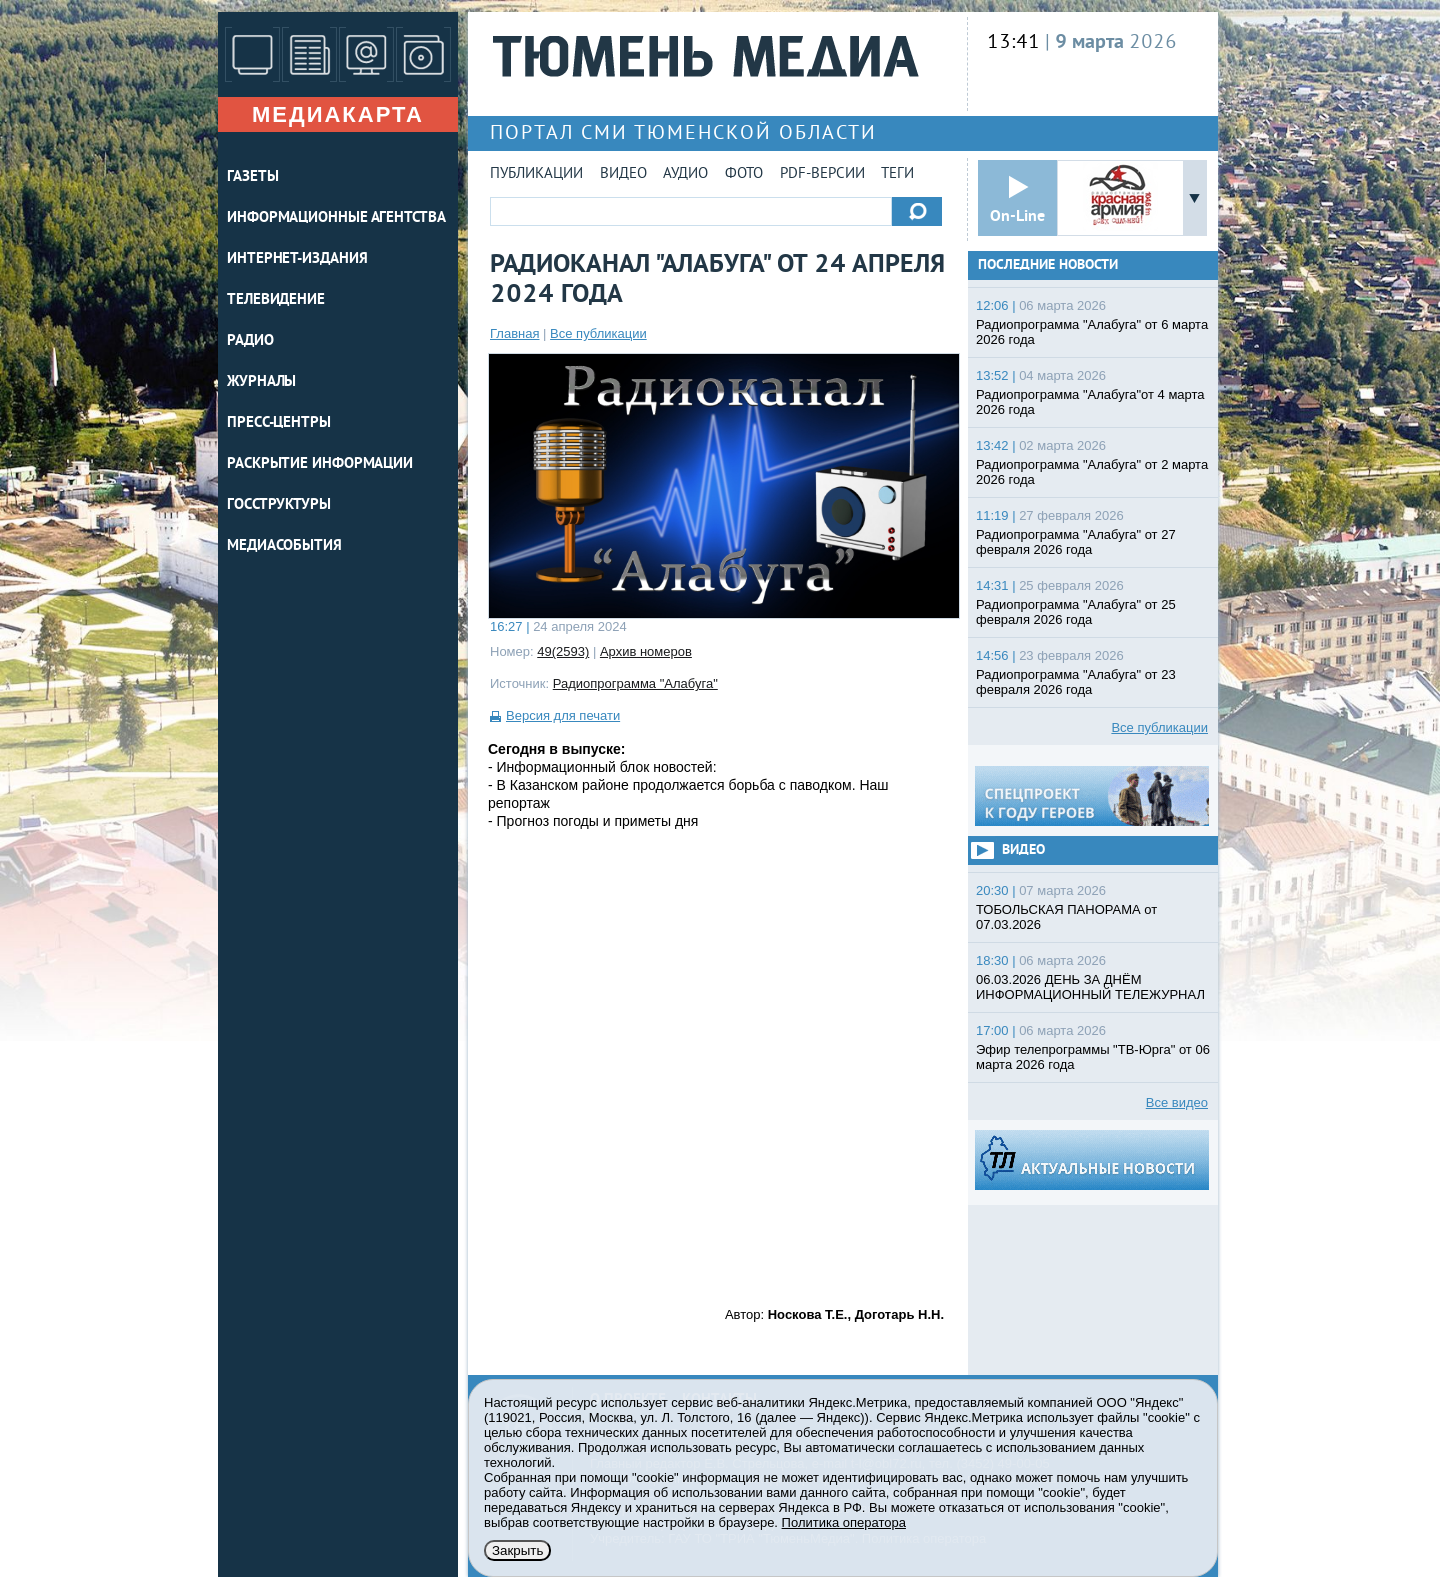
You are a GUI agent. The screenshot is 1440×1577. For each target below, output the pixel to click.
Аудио (685, 174)
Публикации (536, 174)
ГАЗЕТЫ (252, 177)
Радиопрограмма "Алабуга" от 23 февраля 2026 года (1076, 682)
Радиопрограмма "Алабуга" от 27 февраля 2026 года (1076, 542)
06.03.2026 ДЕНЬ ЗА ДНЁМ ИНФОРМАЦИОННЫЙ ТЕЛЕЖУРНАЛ (1090, 987)
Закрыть (517, 1550)
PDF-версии (822, 174)
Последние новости (1048, 265)
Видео (623, 174)
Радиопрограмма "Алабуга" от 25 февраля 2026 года (1076, 612)
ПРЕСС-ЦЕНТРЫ (279, 423)
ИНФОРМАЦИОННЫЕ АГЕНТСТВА (336, 218)
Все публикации (598, 333)
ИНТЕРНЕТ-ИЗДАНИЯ (297, 259)
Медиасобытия (284, 546)
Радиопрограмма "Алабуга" (635, 683)
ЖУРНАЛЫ (261, 382)
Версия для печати (563, 715)
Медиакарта (338, 114)
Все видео (1177, 1102)
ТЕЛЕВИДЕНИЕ (276, 300)
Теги (897, 174)
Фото (744, 174)
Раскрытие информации (320, 464)
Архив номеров (646, 651)
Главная (514, 333)
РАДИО (250, 341)
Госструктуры (279, 505)
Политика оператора (844, 1522)
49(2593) (563, 651)
